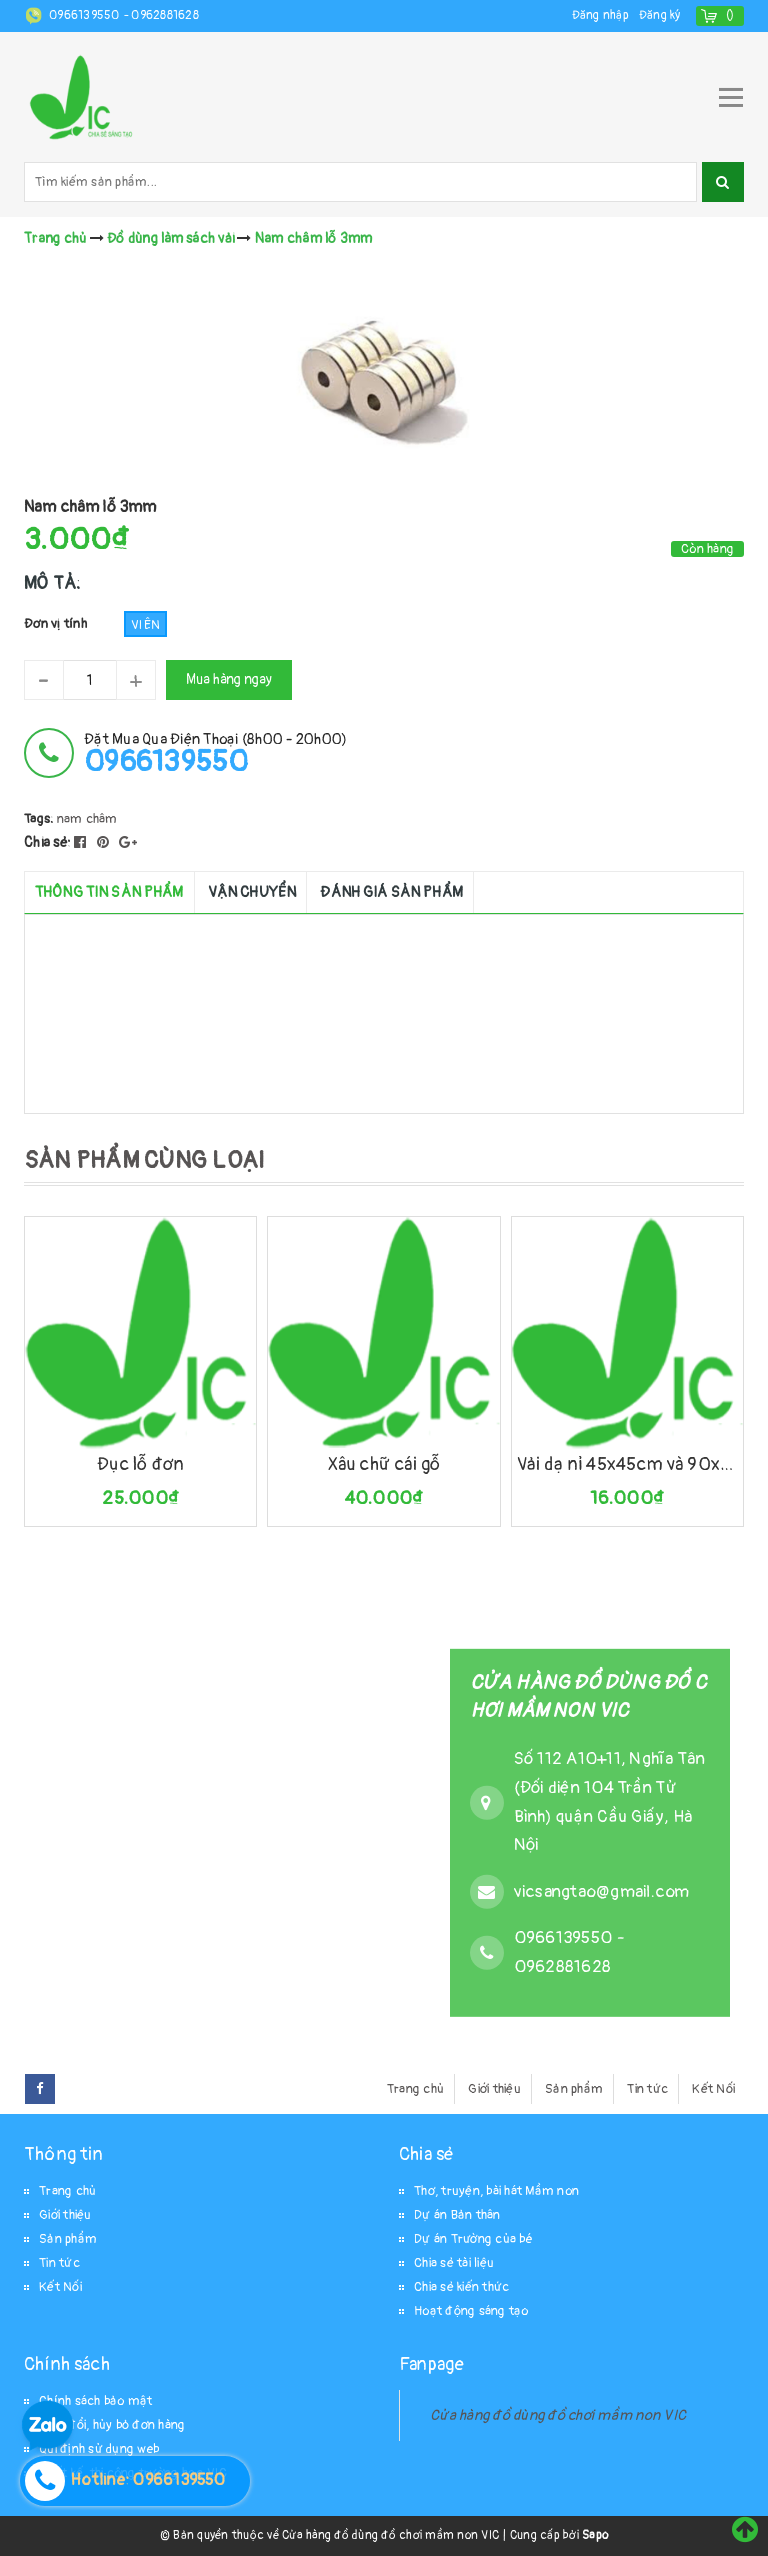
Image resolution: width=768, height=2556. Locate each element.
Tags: (40, 819)
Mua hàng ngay (229, 679)
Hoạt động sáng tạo (471, 2311)
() (730, 15)
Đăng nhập (600, 15)
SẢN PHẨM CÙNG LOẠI (144, 1160)
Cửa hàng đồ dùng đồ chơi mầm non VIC (558, 2415)
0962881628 (165, 15)
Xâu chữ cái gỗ (384, 1464)
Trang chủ (415, 2089)
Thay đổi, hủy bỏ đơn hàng (112, 2425)
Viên (145, 625)
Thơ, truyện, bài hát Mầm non (496, 2191)
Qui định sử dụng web (99, 2449)
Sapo (595, 2535)
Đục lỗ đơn (140, 1464)
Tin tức (647, 2089)
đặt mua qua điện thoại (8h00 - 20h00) (215, 753)
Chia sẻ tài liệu (454, 2263)
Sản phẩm (574, 2089)
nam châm (87, 819)
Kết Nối (713, 2089)
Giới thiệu (494, 2089)
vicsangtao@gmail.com (602, 1891)
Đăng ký (660, 15)
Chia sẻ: (47, 842)
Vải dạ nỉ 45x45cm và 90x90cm (627, 1464)
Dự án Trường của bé (473, 2239)
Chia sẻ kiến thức (461, 2287)
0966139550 (86, 15)
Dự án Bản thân (457, 2215)
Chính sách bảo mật (96, 2401)
